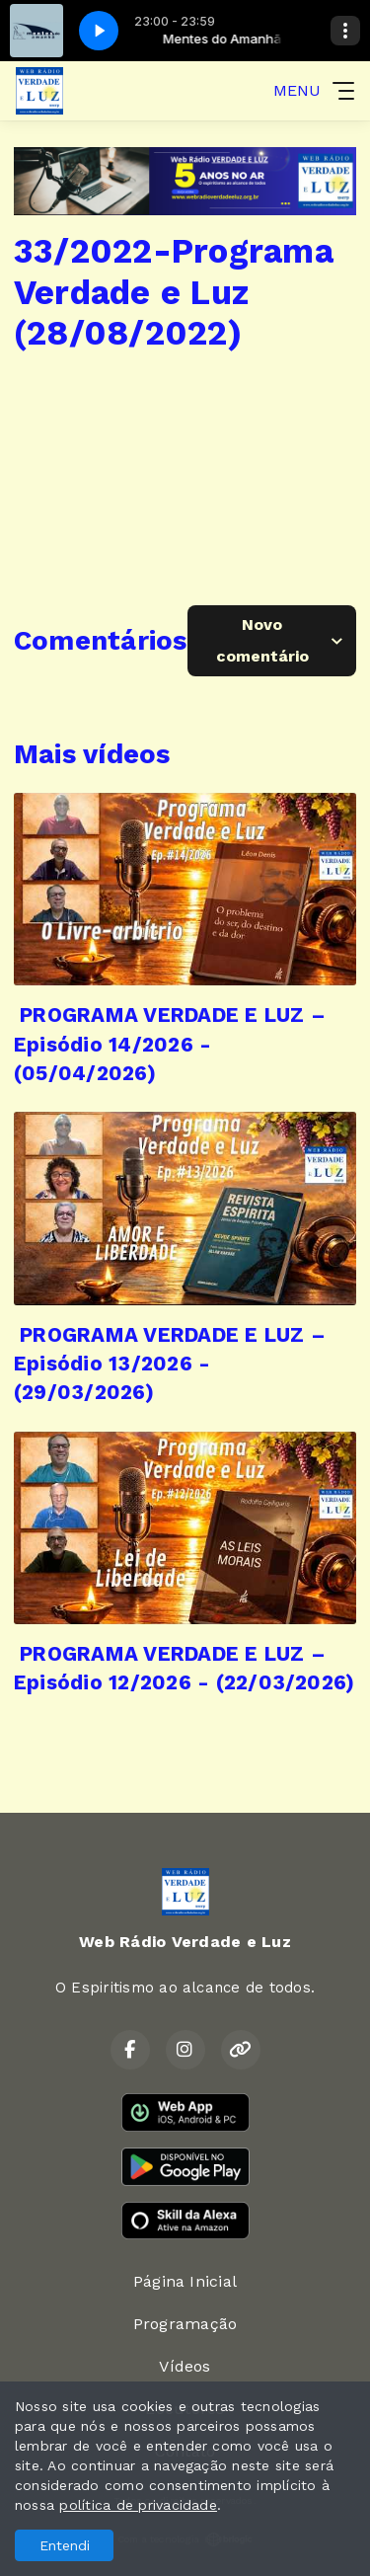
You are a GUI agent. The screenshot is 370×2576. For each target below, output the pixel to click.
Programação (185, 2323)
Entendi (64, 2545)
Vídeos (184, 2366)
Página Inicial (185, 2281)
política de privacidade (138, 2505)
